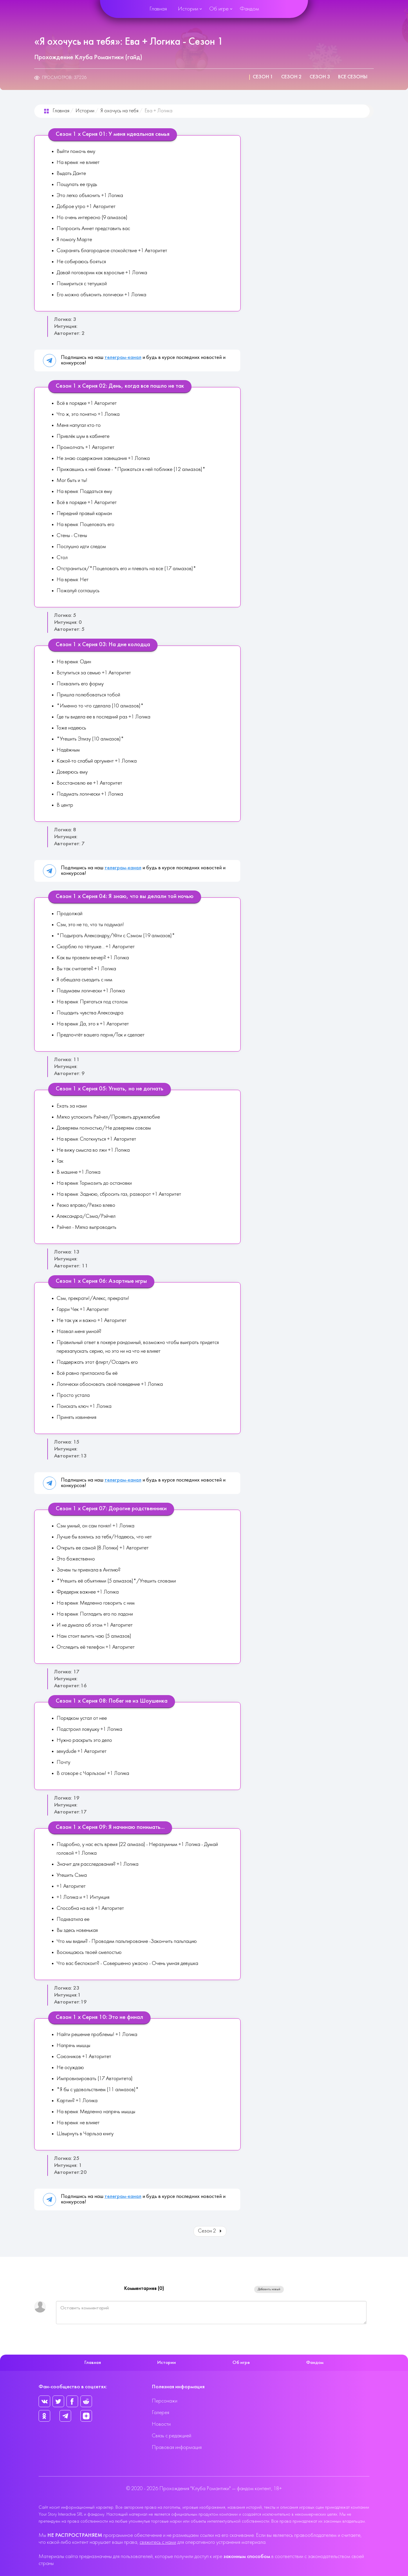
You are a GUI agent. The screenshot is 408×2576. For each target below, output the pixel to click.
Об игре (219, 9)
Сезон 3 (320, 77)
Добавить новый (269, 2289)
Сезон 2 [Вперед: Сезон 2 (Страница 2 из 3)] (210, 2231)
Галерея (160, 2413)
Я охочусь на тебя (119, 111)
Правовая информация (177, 2447)
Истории (188, 9)
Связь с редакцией (171, 2436)
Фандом (249, 9)
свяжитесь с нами (158, 2542)
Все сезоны (352, 77)
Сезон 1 (263, 77)
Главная (158, 9)
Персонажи (164, 2401)
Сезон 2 (291, 77)
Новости (161, 2424)
